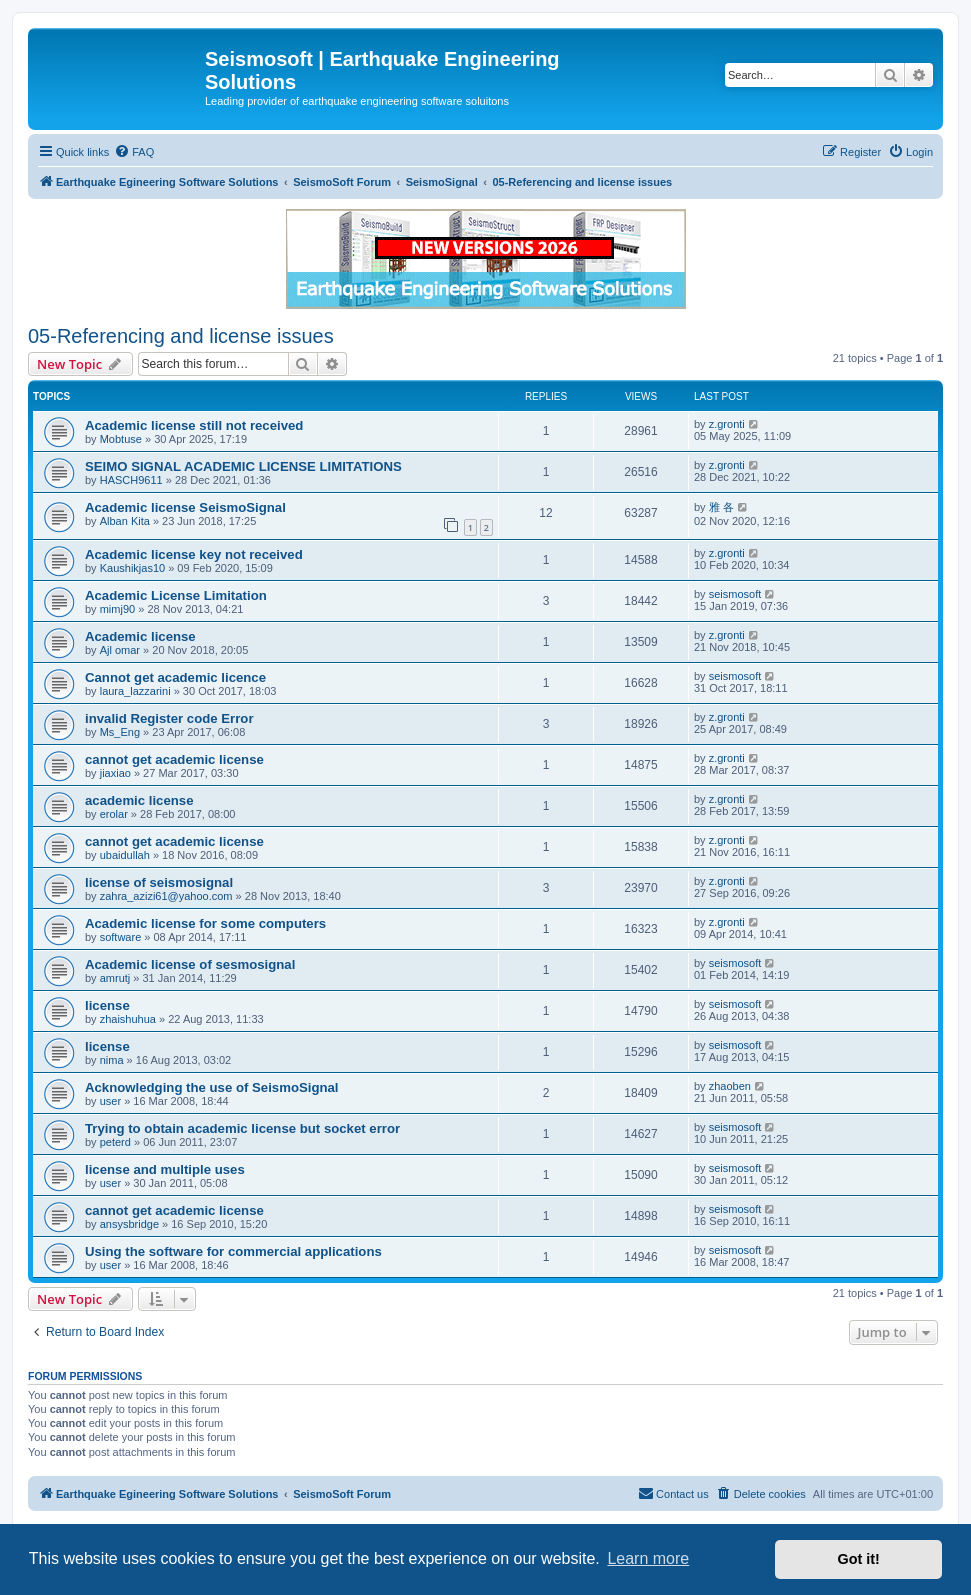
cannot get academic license (174, 759)
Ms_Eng (120, 732)
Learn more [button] (648, 1558)
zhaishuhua (128, 1019)
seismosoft (735, 594)
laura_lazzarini (135, 691)
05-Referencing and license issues (181, 336)
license (107, 1005)
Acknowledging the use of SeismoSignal (212, 1087)
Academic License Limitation (176, 595)
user (110, 1101)
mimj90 (117, 609)
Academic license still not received (194, 425)
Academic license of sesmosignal (190, 964)
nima (112, 1060)
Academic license (140, 636)
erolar (114, 814)
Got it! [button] (859, 1559)
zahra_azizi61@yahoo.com (166, 896)
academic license (139, 800)
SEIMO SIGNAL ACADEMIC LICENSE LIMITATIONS (243, 466)
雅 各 (721, 507)
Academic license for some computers (205, 923)
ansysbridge (129, 1224)
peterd (115, 1142)
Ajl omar (120, 650)
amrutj (115, 978)
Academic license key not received (194, 554)
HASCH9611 (131, 480)
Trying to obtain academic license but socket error (242, 1128)
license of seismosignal (159, 882)
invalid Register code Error (169, 718)
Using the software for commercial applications (233, 1251)
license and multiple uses (165, 1169)
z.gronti (727, 424)
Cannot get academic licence (175, 677)
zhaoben (730, 1086)
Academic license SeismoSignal (185, 507)
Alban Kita (125, 521)
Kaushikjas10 (132, 568)
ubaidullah (125, 855)
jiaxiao (115, 773)
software (121, 937)
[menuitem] (134, 152)
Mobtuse (121, 439)
